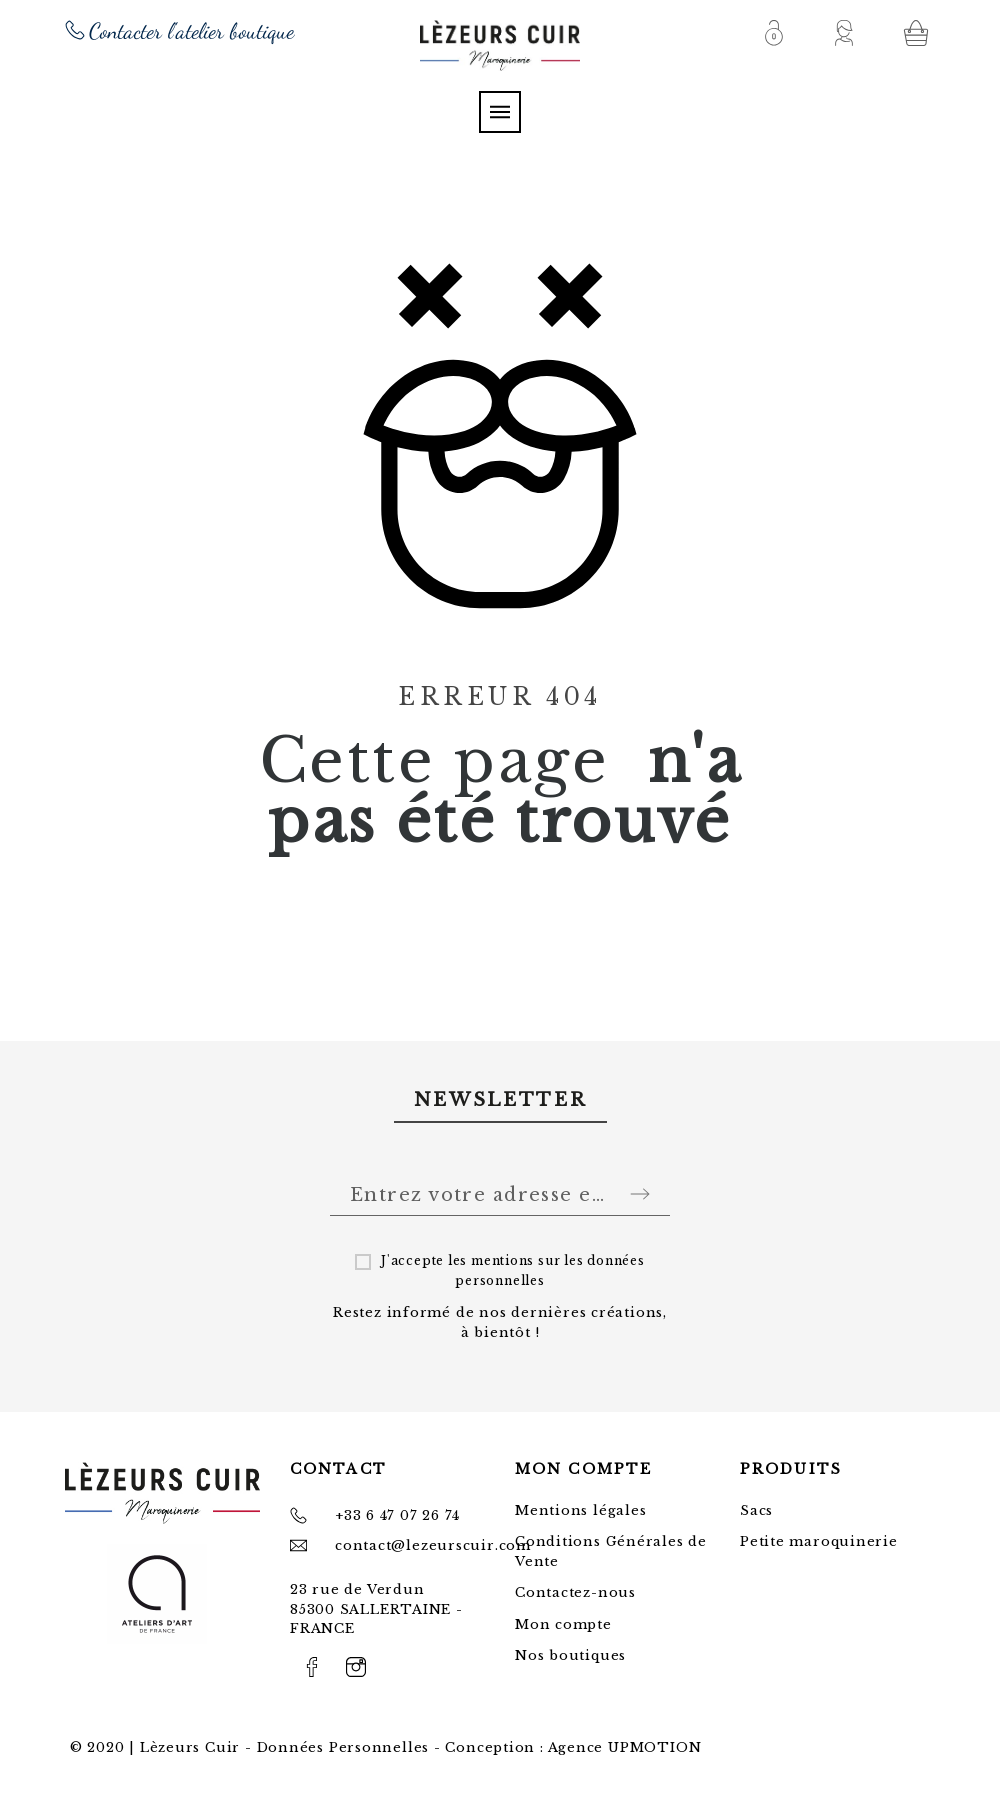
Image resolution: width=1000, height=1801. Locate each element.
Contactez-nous (575, 1592)
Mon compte (563, 1624)
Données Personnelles (343, 1747)
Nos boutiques (570, 1655)
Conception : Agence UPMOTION (573, 1747)
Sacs (756, 1510)
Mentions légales (580, 1510)
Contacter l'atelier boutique (191, 31)
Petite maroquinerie (819, 1541)
